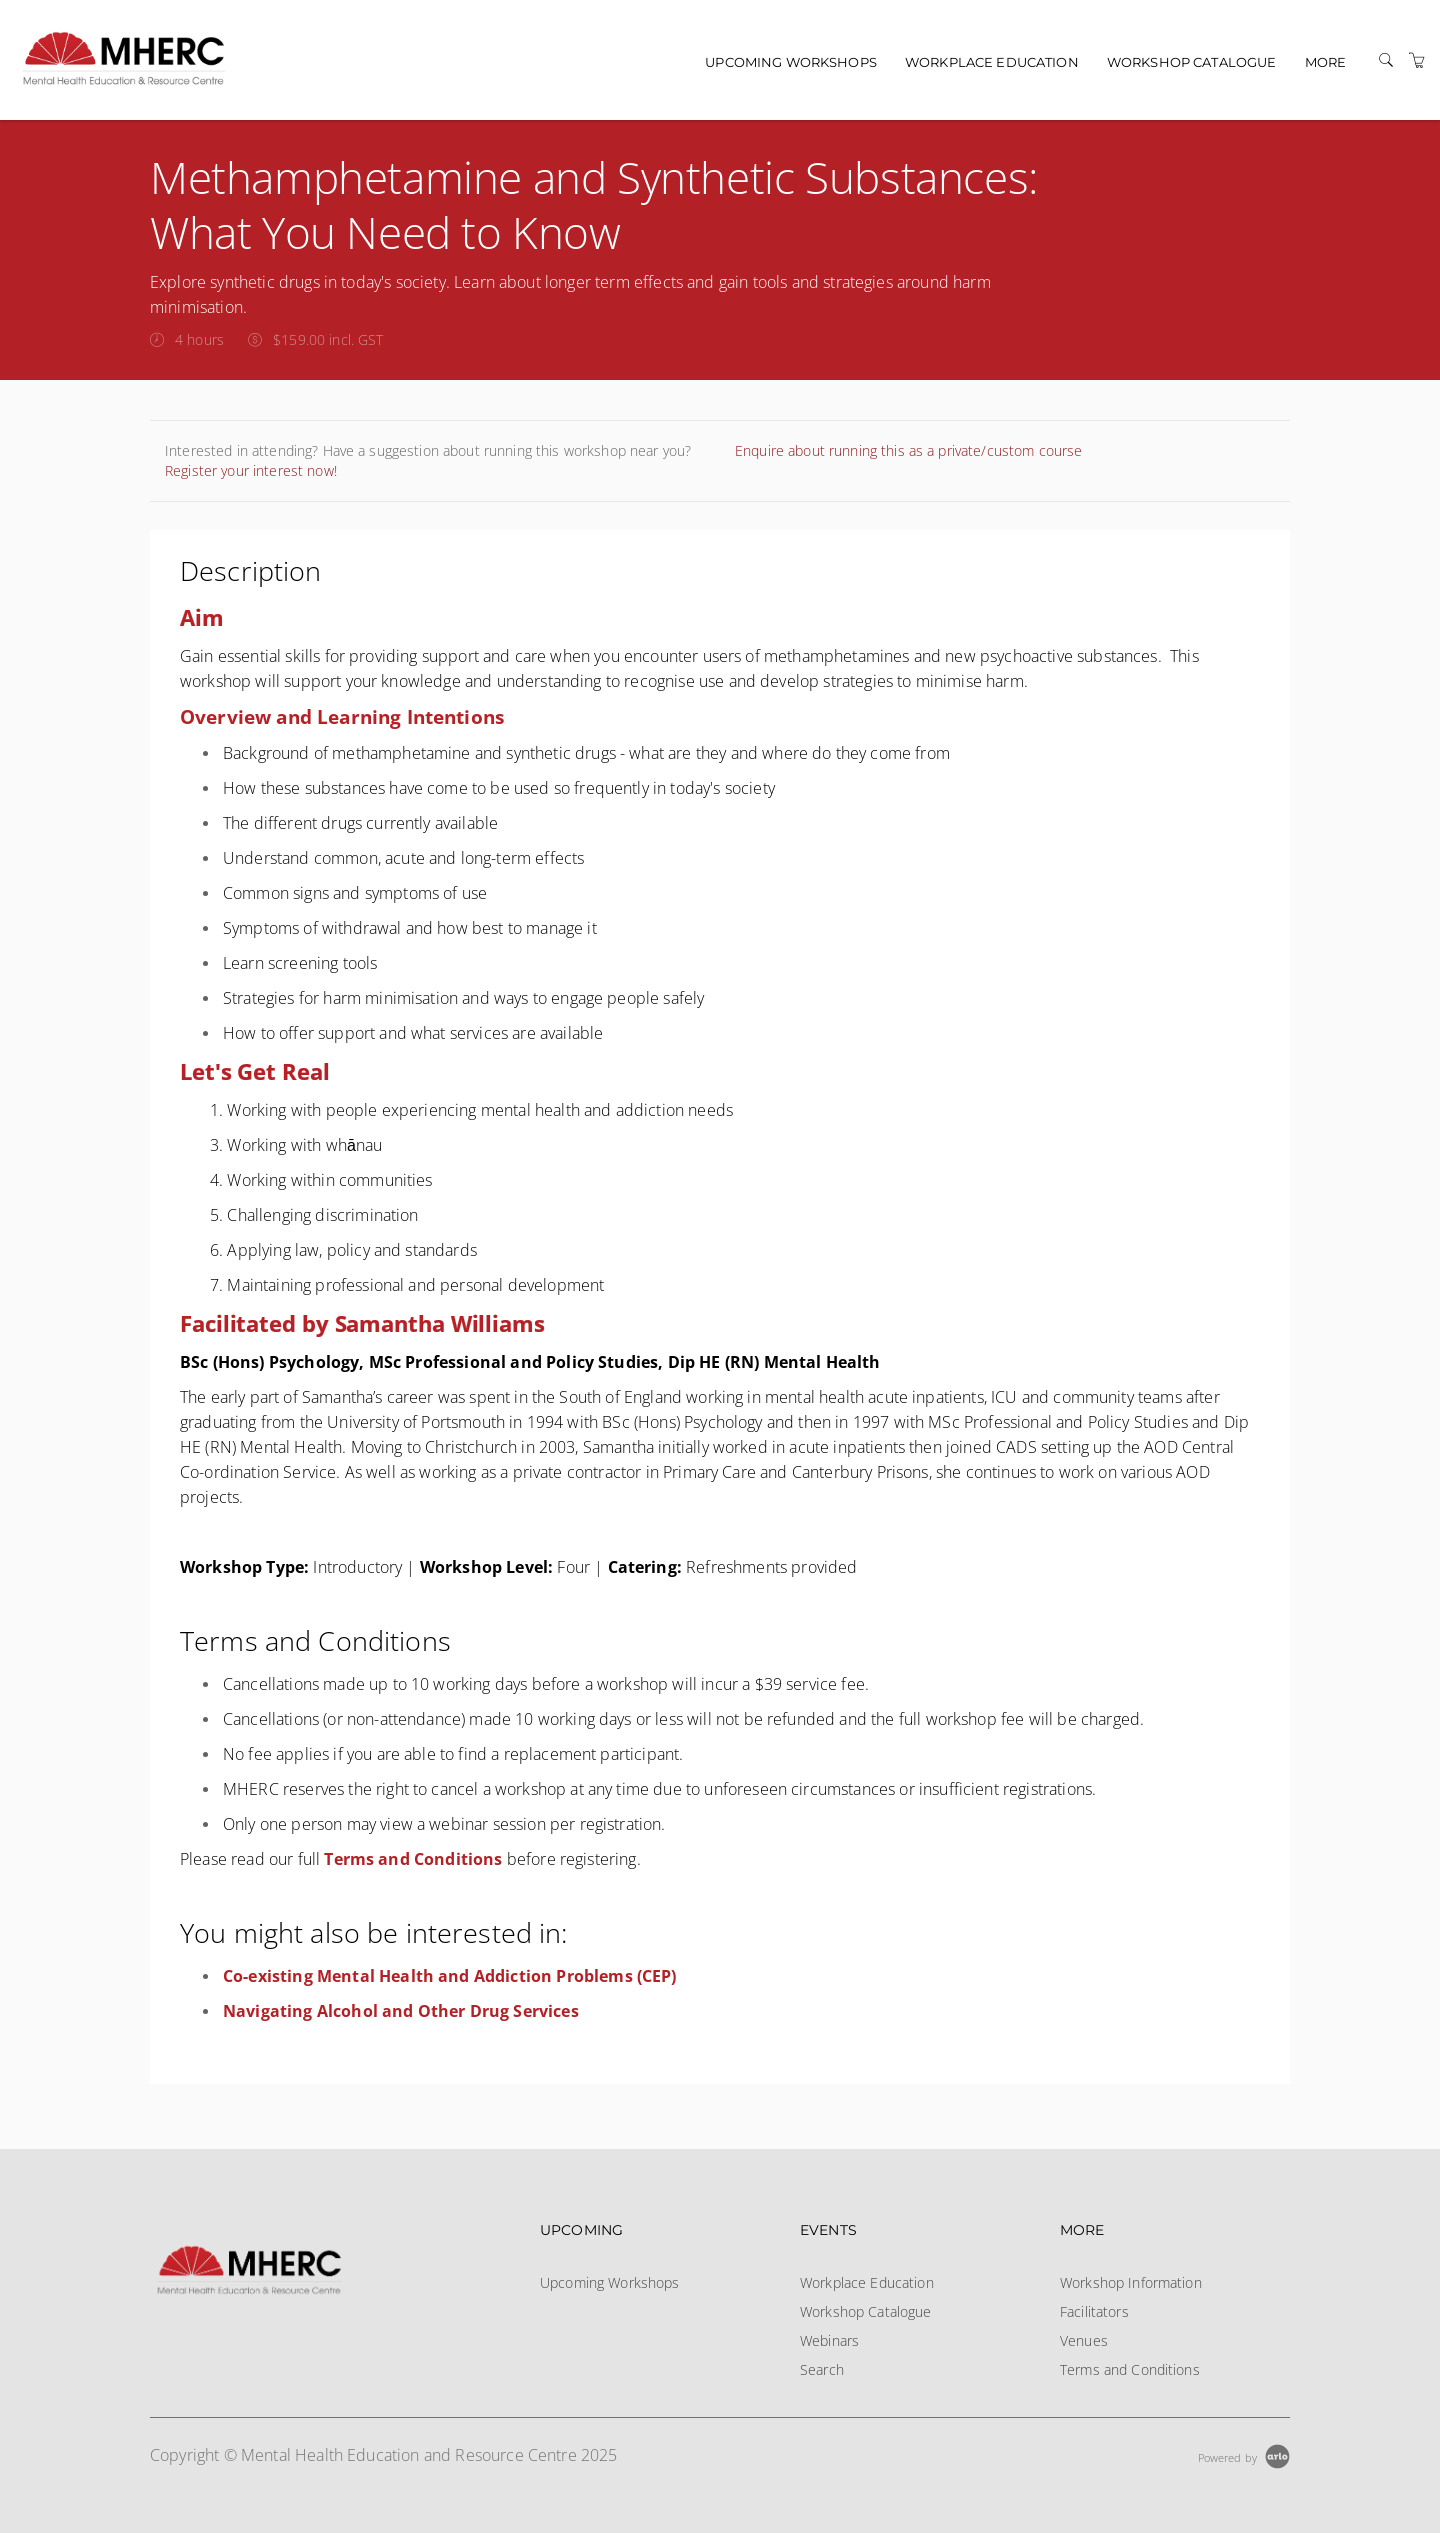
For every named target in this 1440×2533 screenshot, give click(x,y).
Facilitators (1094, 2311)
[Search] (1386, 60)
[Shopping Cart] (1417, 60)
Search (822, 2369)
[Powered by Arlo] (1244, 2455)
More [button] (1326, 62)
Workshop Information (1131, 2282)
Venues (1084, 2340)
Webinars (829, 2340)
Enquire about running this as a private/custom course (908, 450)
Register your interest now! (251, 470)
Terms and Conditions (1130, 2369)
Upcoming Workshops (791, 62)
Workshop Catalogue (1192, 62)
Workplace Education (992, 62)
